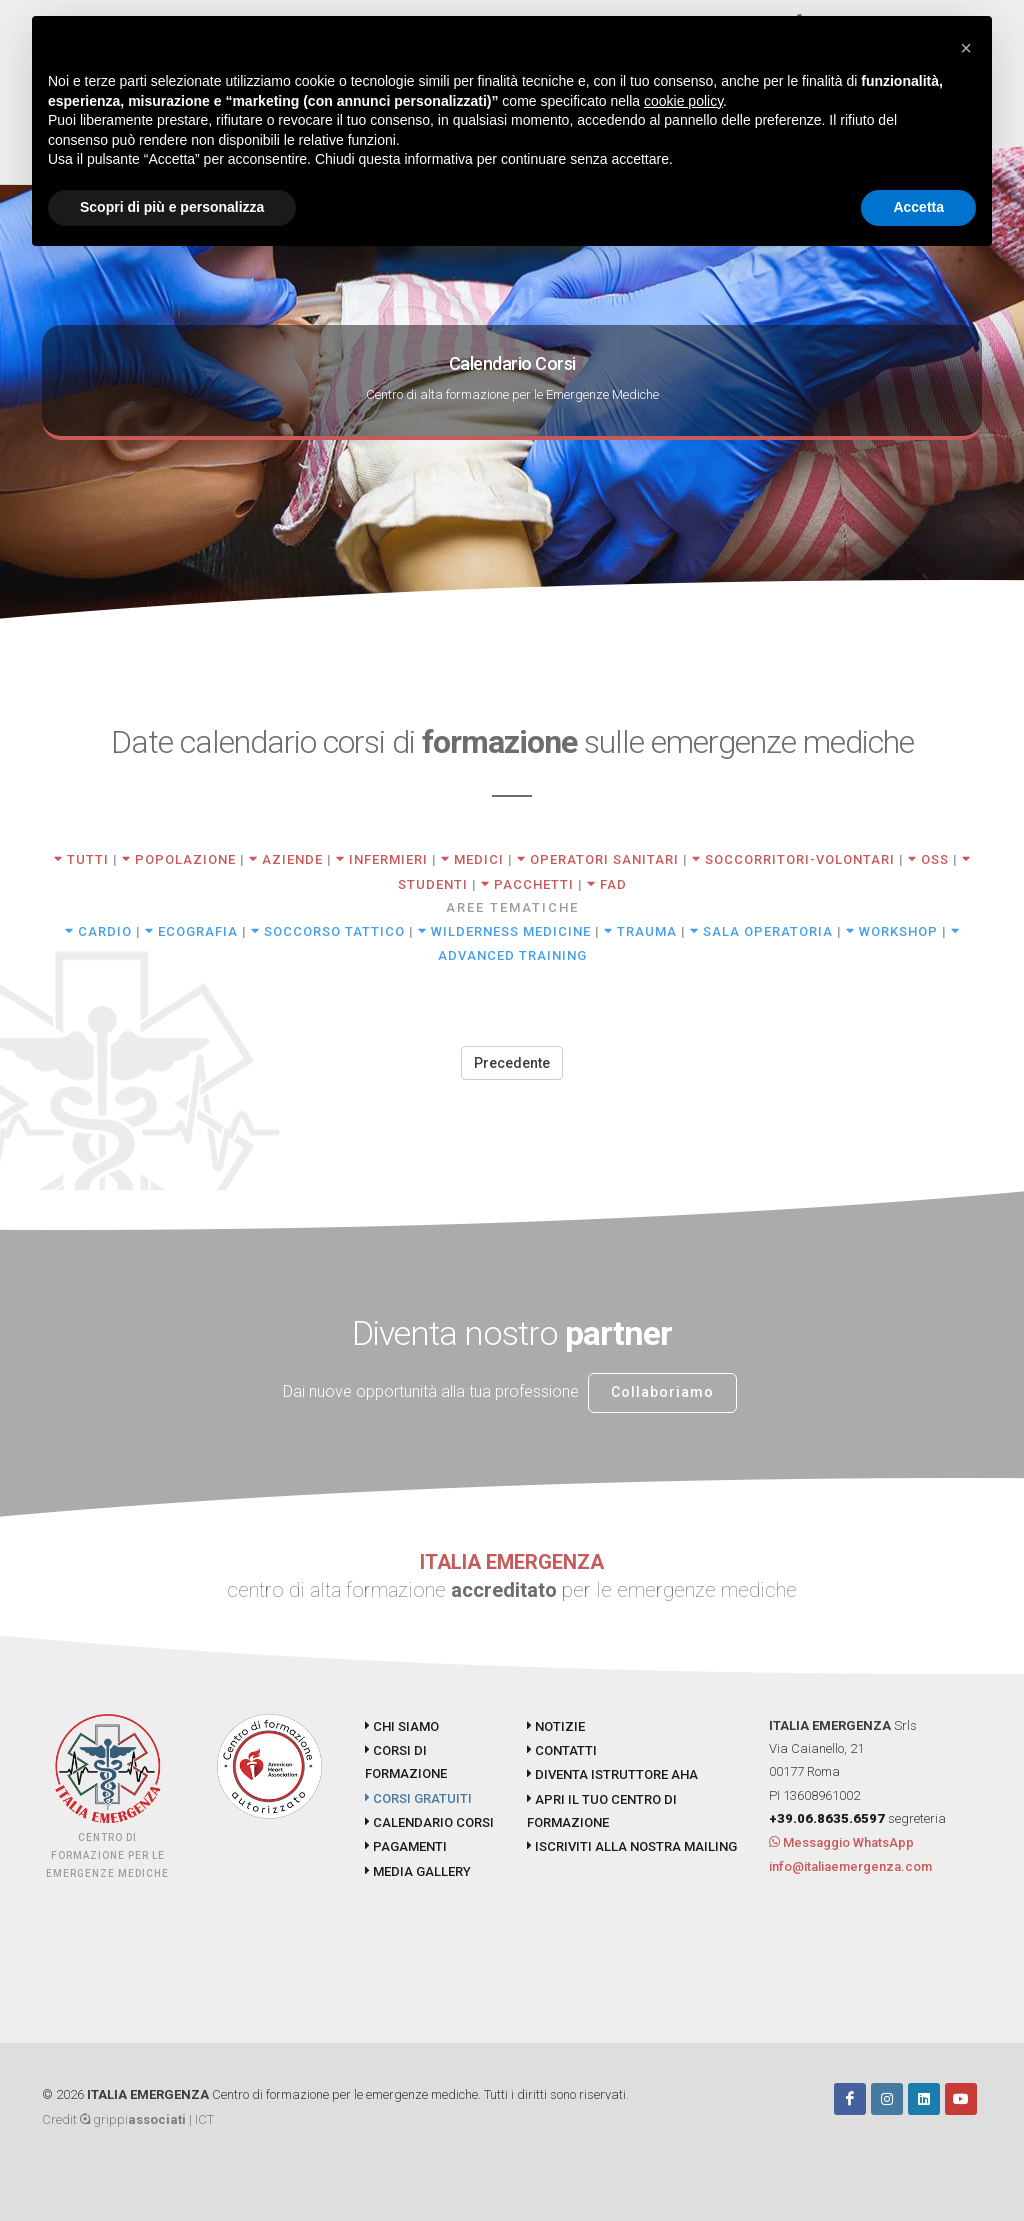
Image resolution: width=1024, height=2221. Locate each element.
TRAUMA (640, 931)
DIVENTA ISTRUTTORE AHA (612, 1774)
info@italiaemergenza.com (850, 1866)
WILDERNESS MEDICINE (504, 931)
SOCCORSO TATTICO (328, 931)
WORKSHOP (892, 931)
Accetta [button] (918, 207)
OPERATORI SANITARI (598, 859)
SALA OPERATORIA (761, 931)
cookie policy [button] (683, 101)
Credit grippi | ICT (128, 2119)
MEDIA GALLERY (418, 1871)
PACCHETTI (527, 884)
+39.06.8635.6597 (827, 1818)
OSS (928, 859)
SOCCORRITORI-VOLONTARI (793, 859)
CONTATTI (562, 1750)
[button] (966, 48)
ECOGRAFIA (191, 931)
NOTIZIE (556, 1726)
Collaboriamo (662, 1392)
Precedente (512, 1063)
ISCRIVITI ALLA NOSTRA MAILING (632, 1846)
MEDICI (472, 859)
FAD (607, 884)
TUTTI (81, 859)
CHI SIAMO (402, 1726)
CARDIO (98, 931)
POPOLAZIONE (179, 859)
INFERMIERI (382, 859)
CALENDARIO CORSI (429, 1822)
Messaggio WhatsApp (841, 1842)
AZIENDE (286, 859)
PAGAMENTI (406, 1846)
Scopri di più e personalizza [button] (172, 207)
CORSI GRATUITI (418, 1798)
